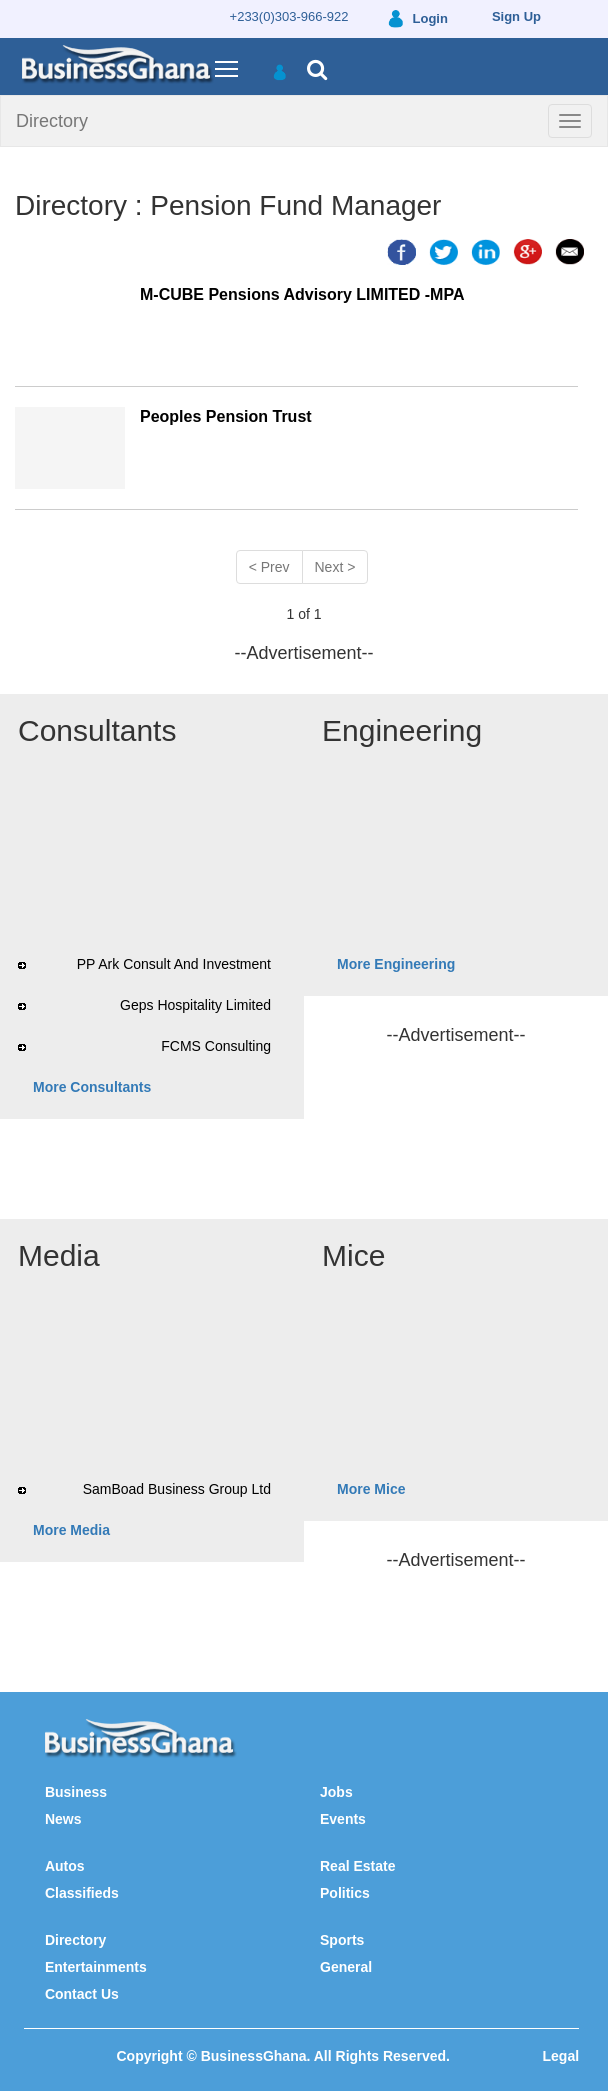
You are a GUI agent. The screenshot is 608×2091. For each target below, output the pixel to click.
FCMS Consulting (216, 1046)
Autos (65, 1866)
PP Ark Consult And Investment (174, 964)
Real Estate (357, 1866)
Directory (52, 121)
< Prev (269, 567)
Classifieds (82, 1893)
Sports (342, 1940)
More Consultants (92, 1087)
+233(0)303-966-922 (289, 16)
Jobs (336, 1792)
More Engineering (396, 964)
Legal (561, 2056)
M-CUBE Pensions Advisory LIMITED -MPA (302, 294)
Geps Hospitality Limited (195, 1005)
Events (343, 1819)
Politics (345, 1893)
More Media (71, 1530)
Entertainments (96, 1967)
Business (76, 1792)
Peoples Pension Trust (226, 416)
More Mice (371, 1489)
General (346, 1967)
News (63, 1819)
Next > (335, 567)
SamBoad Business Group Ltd (177, 1489)
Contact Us (82, 1994)
